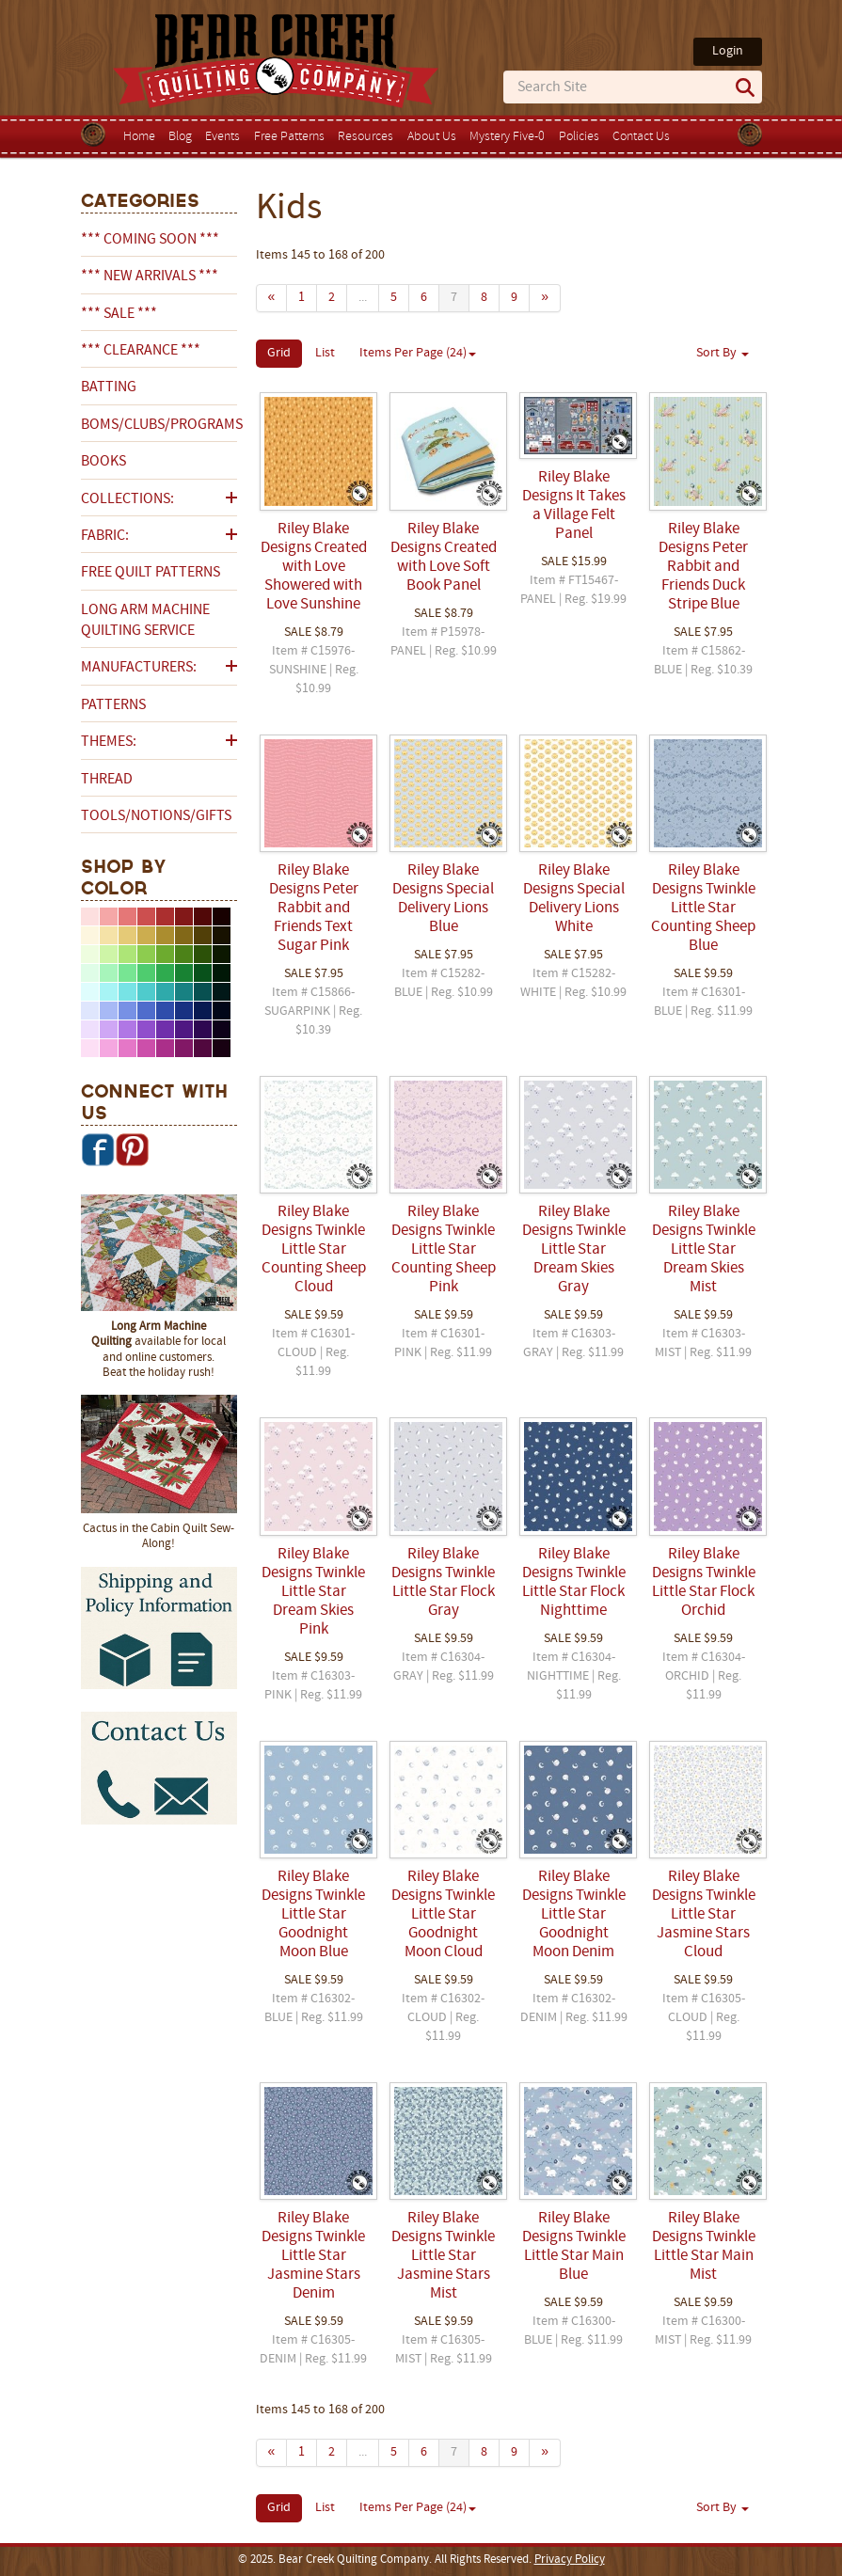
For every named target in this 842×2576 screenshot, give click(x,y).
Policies (579, 137)
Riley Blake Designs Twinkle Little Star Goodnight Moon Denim (574, 1915)
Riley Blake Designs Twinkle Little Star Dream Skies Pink (313, 1592)
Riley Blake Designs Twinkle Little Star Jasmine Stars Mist (443, 2256)
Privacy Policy (569, 2560)
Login (727, 51)
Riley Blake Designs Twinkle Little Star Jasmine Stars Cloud (703, 1915)
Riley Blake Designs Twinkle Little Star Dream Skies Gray (574, 1250)
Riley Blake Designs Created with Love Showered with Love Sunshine (314, 567)
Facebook (98, 1149)
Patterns (113, 705)
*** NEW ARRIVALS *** (149, 276)
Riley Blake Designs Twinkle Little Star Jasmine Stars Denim (313, 2256)
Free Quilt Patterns (150, 572)
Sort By (722, 353)
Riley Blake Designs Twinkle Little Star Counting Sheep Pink (443, 1250)
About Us (431, 137)
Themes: (108, 742)
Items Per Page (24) (417, 353)
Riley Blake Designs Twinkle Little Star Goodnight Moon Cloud (443, 1915)
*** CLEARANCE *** (140, 350)
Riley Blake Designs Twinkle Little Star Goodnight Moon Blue (313, 1915)
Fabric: (105, 536)
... (362, 298)
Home (139, 137)
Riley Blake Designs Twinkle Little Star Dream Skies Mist (703, 1250)
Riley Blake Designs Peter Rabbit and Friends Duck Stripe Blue (703, 567)
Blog (180, 137)
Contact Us (641, 137)
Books (103, 461)
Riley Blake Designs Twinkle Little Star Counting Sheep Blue (703, 908)
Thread (107, 779)
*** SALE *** (119, 314)
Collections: (127, 499)
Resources (365, 137)
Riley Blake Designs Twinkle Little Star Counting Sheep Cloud (314, 1250)
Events (222, 137)
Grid (279, 353)
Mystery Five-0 (507, 137)
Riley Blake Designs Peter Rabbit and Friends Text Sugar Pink (313, 908)
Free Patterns (289, 137)
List (325, 353)
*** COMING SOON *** (150, 239)
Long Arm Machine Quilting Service (145, 621)
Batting (108, 387)
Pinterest (132, 1149)
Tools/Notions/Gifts (156, 816)
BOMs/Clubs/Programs (159, 425)
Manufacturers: (139, 667)
